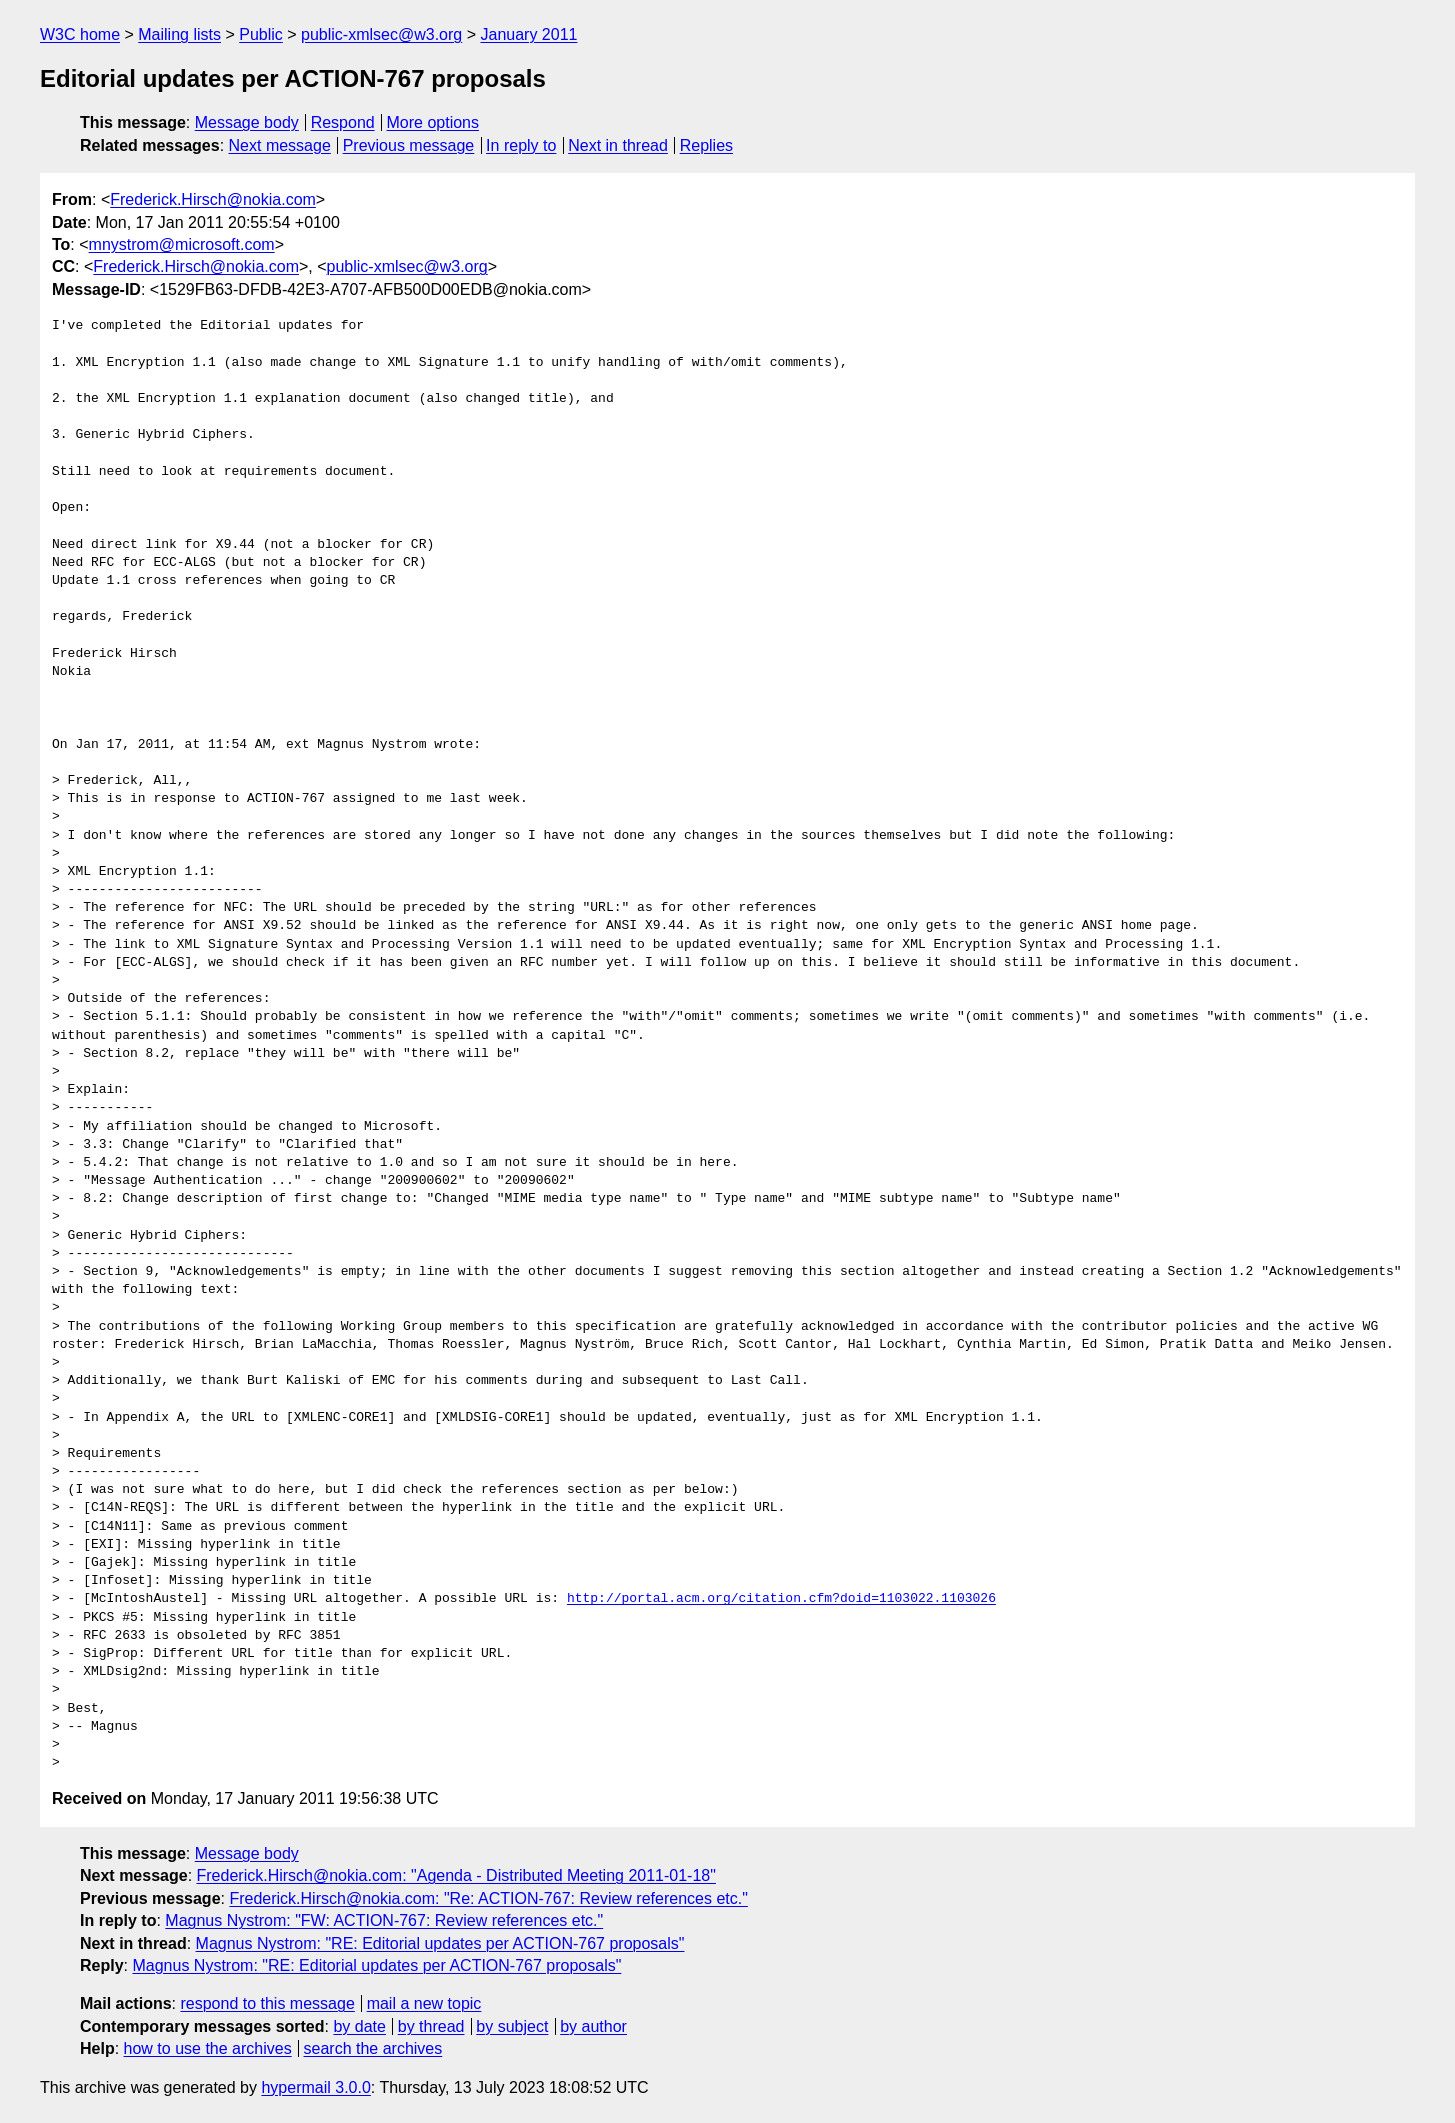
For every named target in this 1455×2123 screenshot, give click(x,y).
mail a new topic (424, 2003)
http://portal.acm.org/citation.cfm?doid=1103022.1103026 (781, 1599)
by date (359, 2026)
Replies (706, 145)
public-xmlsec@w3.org (381, 34)
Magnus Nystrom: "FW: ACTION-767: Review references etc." (384, 1920)
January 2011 (528, 34)
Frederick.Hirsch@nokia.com (213, 199)
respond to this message (267, 2003)
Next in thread (618, 145)
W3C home (80, 34)
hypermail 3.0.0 (315, 2087)
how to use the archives (208, 2048)
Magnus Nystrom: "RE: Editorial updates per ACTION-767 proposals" (440, 1943)
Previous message (409, 145)
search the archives (373, 2048)
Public (261, 34)
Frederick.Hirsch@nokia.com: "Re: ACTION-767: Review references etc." (488, 1898)
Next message (280, 145)
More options (433, 122)
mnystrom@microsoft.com (182, 244)
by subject (512, 2026)
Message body (247, 122)
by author (593, 2026)
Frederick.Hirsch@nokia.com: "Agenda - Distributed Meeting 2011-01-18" (456, 1875)
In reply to (521, 145)
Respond (343, 122)
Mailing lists (179, 34)
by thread (431, 2026)
